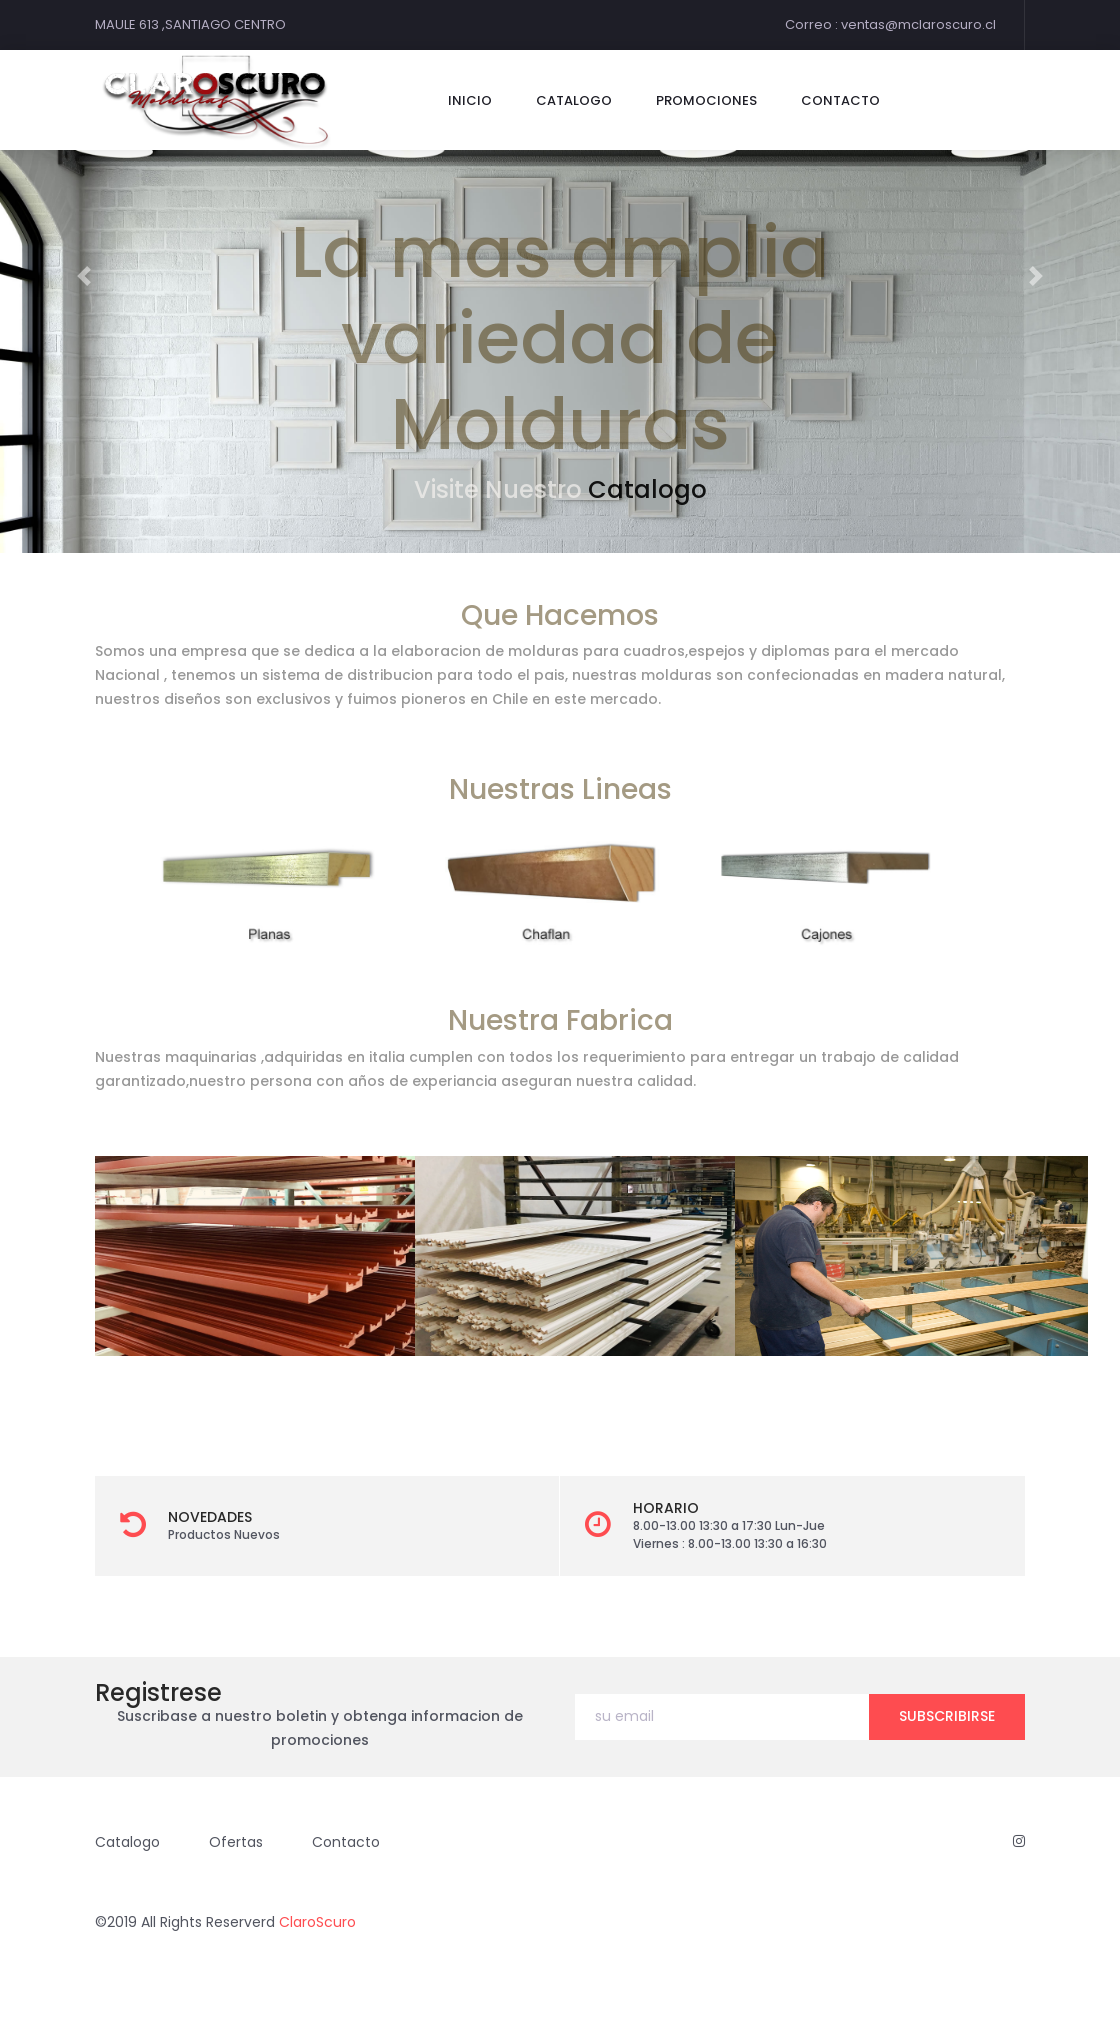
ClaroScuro (317, 1922)
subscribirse (947, 1716)
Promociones (706, 100)
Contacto (346, 1842)
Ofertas (236, 1842)
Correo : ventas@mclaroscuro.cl (890, 24)
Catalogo (647, 489)
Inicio (470, 100)
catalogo (574, 100)
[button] (84, 276)
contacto (840, 100)
